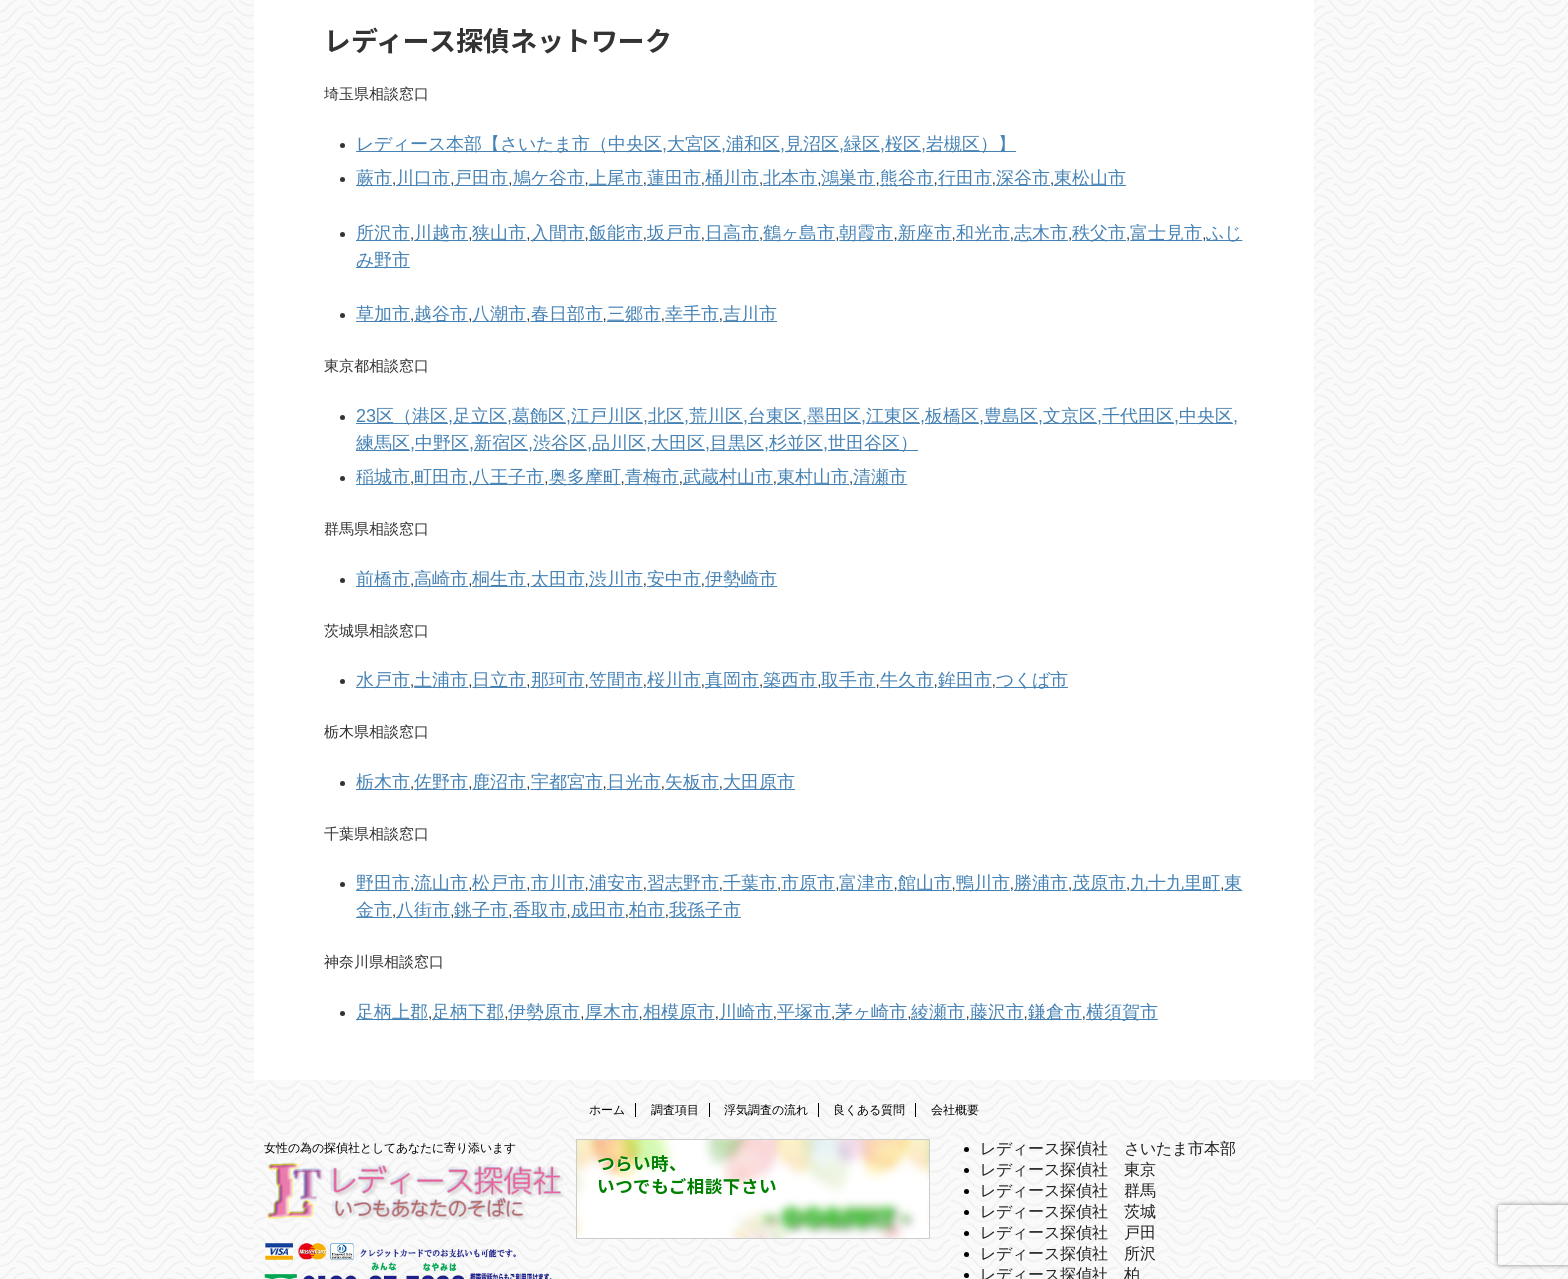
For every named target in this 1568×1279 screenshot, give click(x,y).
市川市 (526, 808)
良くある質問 (869, 1024)
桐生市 (476, 517)
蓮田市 (624, 171)
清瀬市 (797, 420)
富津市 (786, 808)
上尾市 (575, 171)
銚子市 (1210, 808)
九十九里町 (1047, 808)
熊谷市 (821, 171)
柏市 (469, 831)
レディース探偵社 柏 (1060, 1188)
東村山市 (741, 420)
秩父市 (983, 221)
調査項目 (675, 1024)
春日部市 (534, 271)
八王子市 (484, 420)
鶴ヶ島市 (730, 221)
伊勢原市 (514, 928)
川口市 (412, 171)
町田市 (427, 420)
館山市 (836, 808)
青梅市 (605, 420)
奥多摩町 (549, 420)
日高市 (673, 221)
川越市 (427, 221)
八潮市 (476, 271)
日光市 (590, 711)
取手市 (771, 614)
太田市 (526, 517)
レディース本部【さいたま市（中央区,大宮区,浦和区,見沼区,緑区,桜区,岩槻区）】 (631, 141)
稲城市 (378, 420)
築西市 (722, 614)
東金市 (1111, 808)
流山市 (427, 808)
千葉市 (688, 808)
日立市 (476, 614)
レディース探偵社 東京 (1068, 1083)
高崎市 (427, 517)
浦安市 (575, 808)
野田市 (378, 808)
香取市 (378, 831)
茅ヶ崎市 (790, 928)
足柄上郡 (386, 928)
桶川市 (673, 171)
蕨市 (371, 171)
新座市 (836, 221)
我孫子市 (519, 831)
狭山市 (476, 221)
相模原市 (628, 928)
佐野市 (427, 711)
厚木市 (571, 928)
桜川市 (624, 614)
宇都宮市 (534, 711)
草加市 (378, 271)
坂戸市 (624, 221)
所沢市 (378, 221)
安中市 (624, 517)
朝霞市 (786, 221)
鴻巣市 (771, 171)
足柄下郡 (450, 928)
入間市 (526, 221)
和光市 (885, 221)
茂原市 (983, 808)
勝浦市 (934, 808)
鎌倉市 (945, 928)
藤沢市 (896, 928)
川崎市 (684, 928)
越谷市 (427, 271)
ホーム (607, 1024)
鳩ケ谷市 (519, 171)
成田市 (427, 831)
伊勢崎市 (681, 517)
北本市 (722, 171)
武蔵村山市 (669, 420)
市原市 (737, 808)
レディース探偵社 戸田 (1068, 1146)
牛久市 (821, 614)
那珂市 (526, 614)
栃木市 (378, 711)
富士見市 (1040, 221)
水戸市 (378, 614)
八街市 (1161, 808)
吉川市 (688, 271)
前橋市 (378, 517)
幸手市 (639, 271)
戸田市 (461, 171)
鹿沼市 (476, 711)
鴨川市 (885, 808)
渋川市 (575, 517)
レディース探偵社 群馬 (1068, 1104)
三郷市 (590, 271)
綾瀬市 (846, 928)
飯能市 (575, 221)
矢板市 (639, 711)
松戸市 (476, 808)
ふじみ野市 (1111, 221)
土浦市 (427, 614)
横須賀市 (1002, 928)
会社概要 (955, 1024)
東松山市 (976, 171)
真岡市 (673, 614)
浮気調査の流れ (766, 1024)
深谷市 (919, 171)
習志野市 (632, 808)
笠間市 (575, 614)
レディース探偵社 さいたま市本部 (1108, 1062)
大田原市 (696, 711)
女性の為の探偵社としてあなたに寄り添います (390, 1062)
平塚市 (733, 928)
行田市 (870, 171)
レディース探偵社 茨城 (1068, 1125)
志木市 (934, 221)
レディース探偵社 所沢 (1068, 1167)
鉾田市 (870, 614)
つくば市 (927, 614)
